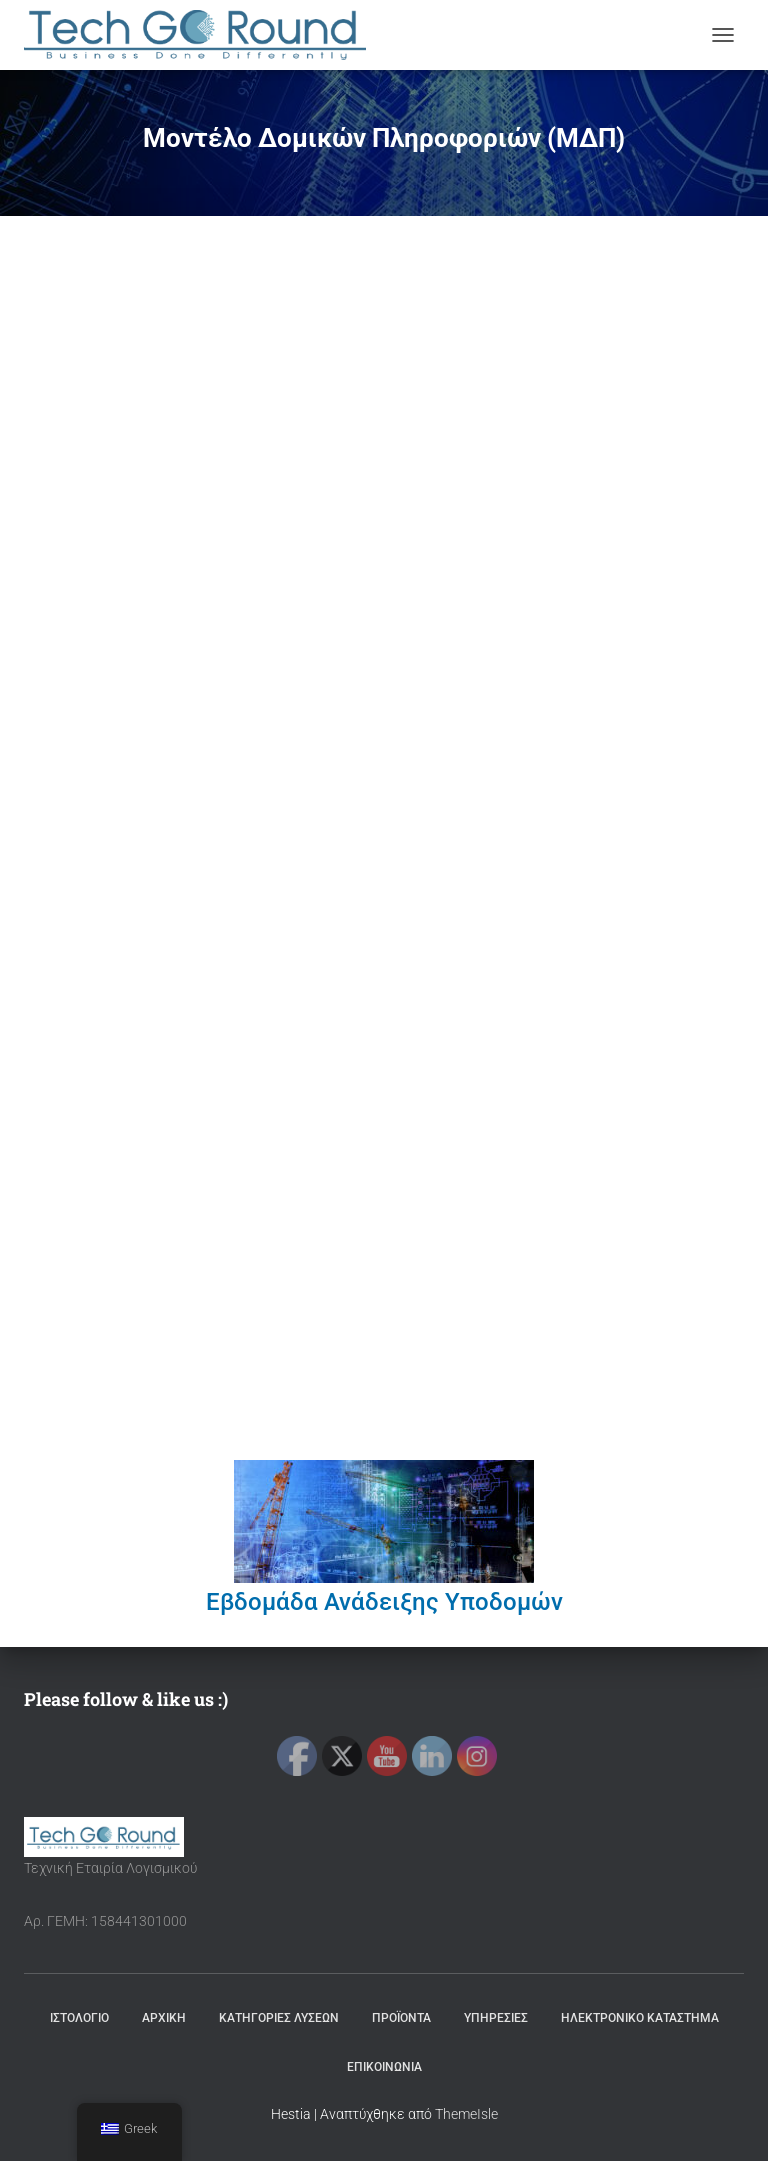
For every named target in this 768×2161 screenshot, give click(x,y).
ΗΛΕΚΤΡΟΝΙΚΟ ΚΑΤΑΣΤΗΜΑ (640, 2018)
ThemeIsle (466, 2114)
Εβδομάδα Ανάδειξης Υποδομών (384, 1602)
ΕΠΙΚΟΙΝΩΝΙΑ (384, 2067)
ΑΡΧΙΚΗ (164, 2018)
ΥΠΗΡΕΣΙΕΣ (496, 2018)
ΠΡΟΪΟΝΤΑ (401, 2018)
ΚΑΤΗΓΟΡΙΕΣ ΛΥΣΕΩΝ (279, 2018)
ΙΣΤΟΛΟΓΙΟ (79, 2018)
